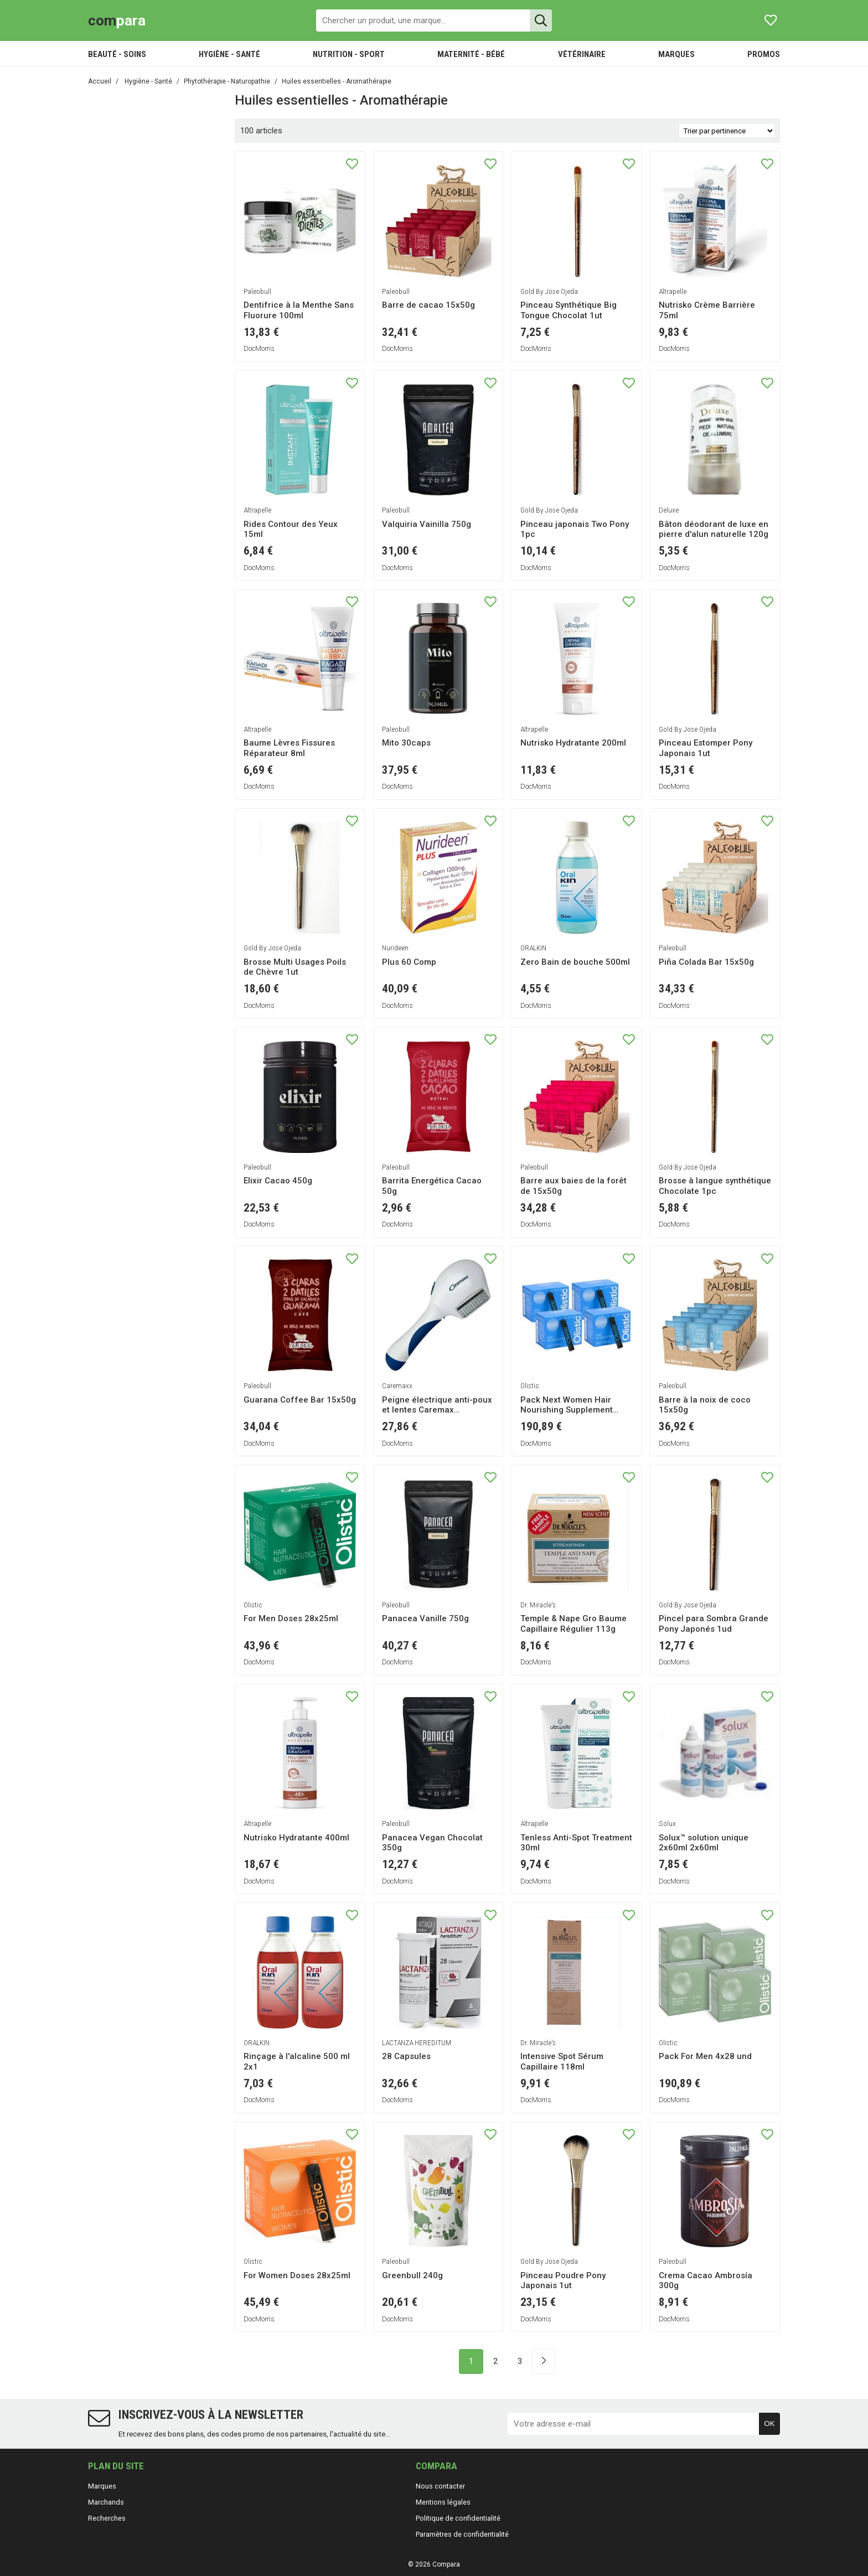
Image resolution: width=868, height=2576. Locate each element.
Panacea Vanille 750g (425, 1618)
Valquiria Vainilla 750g (426, 524)
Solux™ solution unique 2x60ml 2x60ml (703, 1843)
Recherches (107, 2518)
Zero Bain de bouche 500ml (575, 962)
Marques (102, 2486)
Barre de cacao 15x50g (428, 305)
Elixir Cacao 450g (278, 1181)
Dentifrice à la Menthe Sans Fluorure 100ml (299, 310)
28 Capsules (406, 2056)
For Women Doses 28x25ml (297, 2275)
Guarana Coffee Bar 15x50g (300, 1400)
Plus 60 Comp (409, 962)
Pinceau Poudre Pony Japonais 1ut (563, 2280)
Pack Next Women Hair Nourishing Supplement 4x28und (566, 1410)
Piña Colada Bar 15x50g (706, 962)
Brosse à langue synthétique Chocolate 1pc (715, 1186)
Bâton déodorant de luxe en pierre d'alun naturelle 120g (713, 529)
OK (769, 2423)
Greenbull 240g (412, 2275)
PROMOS (763, 54)
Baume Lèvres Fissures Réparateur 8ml (289, 748)
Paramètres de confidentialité (462, 2534)
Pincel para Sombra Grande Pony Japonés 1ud (713, 1623)
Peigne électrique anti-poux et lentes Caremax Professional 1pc (437, 1410)
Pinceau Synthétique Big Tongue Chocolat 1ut (568, 310)
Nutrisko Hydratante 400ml (296, 1838)
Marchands (106, 2502)
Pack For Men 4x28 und (705, 2056)
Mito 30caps (406, 743)
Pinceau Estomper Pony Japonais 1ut (705, 748)
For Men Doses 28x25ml (291, 1618)
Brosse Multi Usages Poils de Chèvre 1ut (295, 967)
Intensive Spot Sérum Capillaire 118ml (561, 2061)
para (117, 20)
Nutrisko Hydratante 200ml (573, 743)
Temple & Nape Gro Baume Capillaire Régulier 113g (573, 1623)
